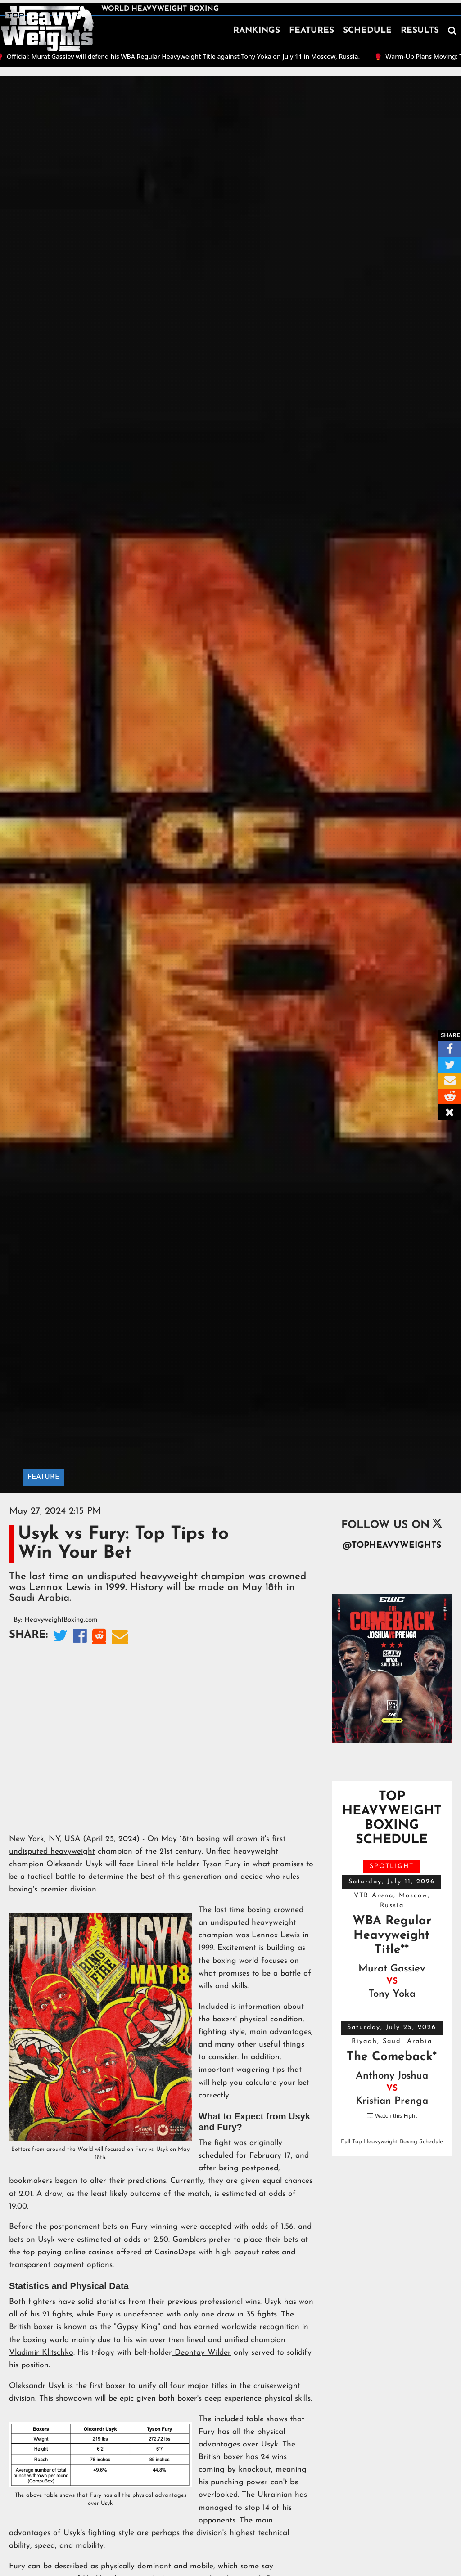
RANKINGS (256, 31)
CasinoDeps (175, 2252)
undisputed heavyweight (52, 1851)
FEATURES (311, 31)
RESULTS (420, 31)
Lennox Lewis (276, 1935)
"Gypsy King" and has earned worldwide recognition (206, 2327)
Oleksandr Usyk (74, 1864)
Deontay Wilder (201, 2352)
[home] (47, 29)
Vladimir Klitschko (41, 2352)
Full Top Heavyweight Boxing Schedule (392, 2142)
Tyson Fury (221, 1864)
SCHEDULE (367, 31)
